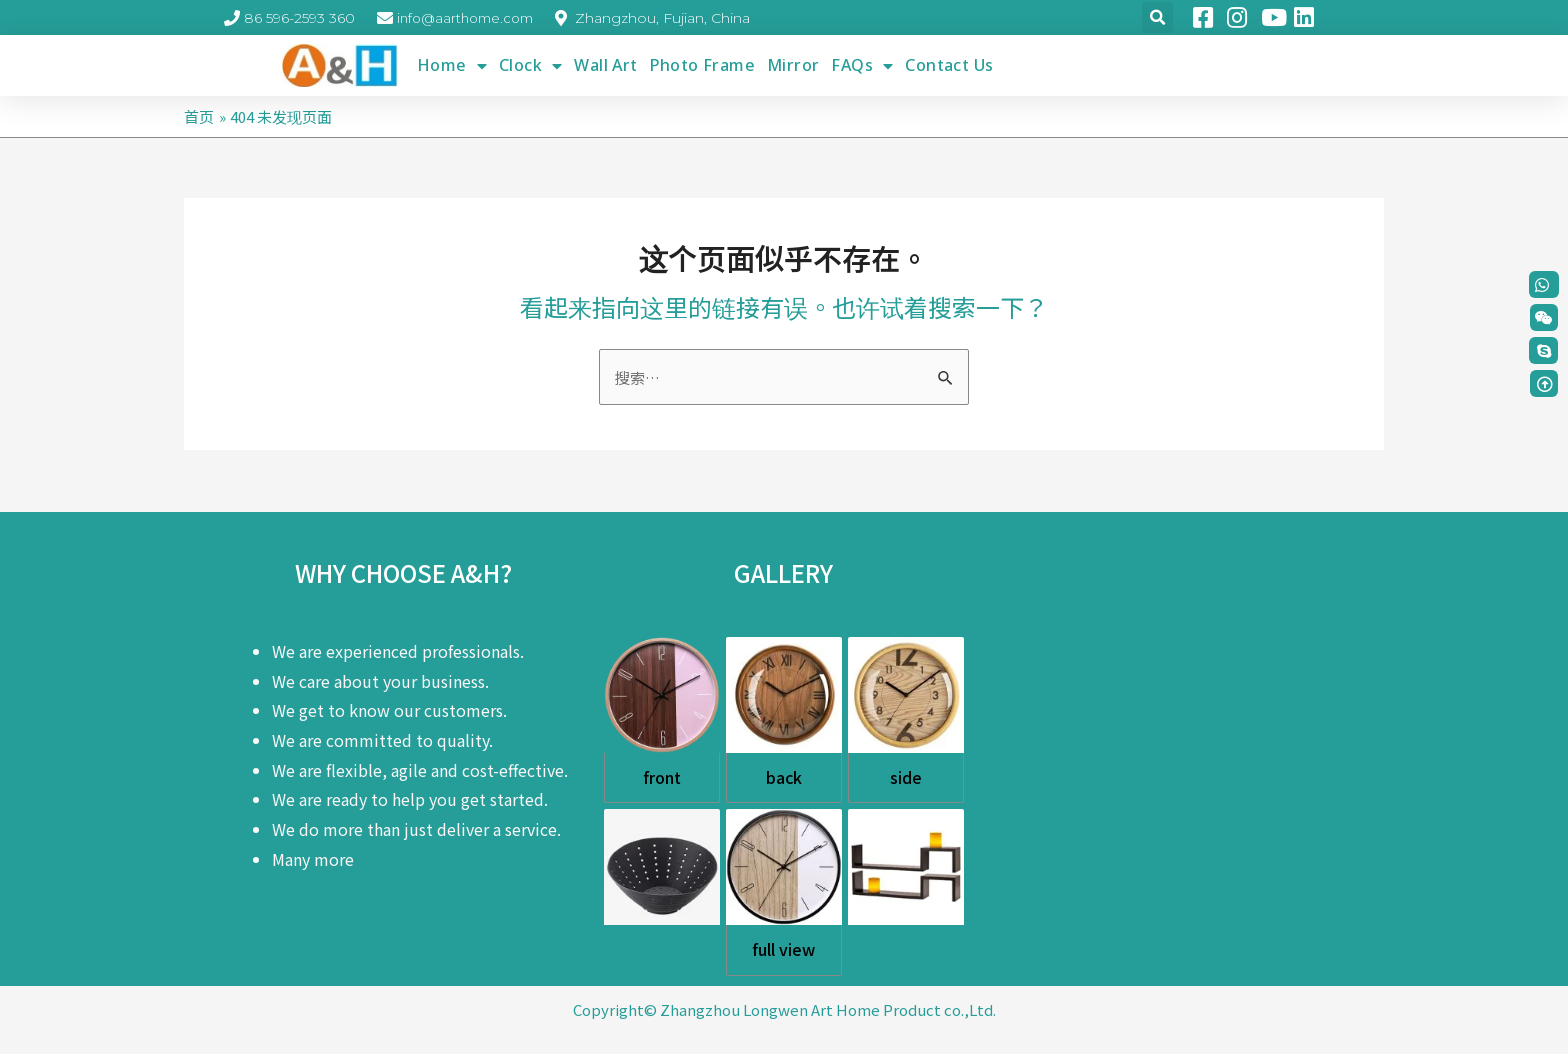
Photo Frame (702, 65)
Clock (530, 65)
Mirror (793, 65)
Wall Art (605, 65)
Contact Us (949, 65)
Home (452, 65)
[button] (1544, 317)
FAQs (862, 65)
